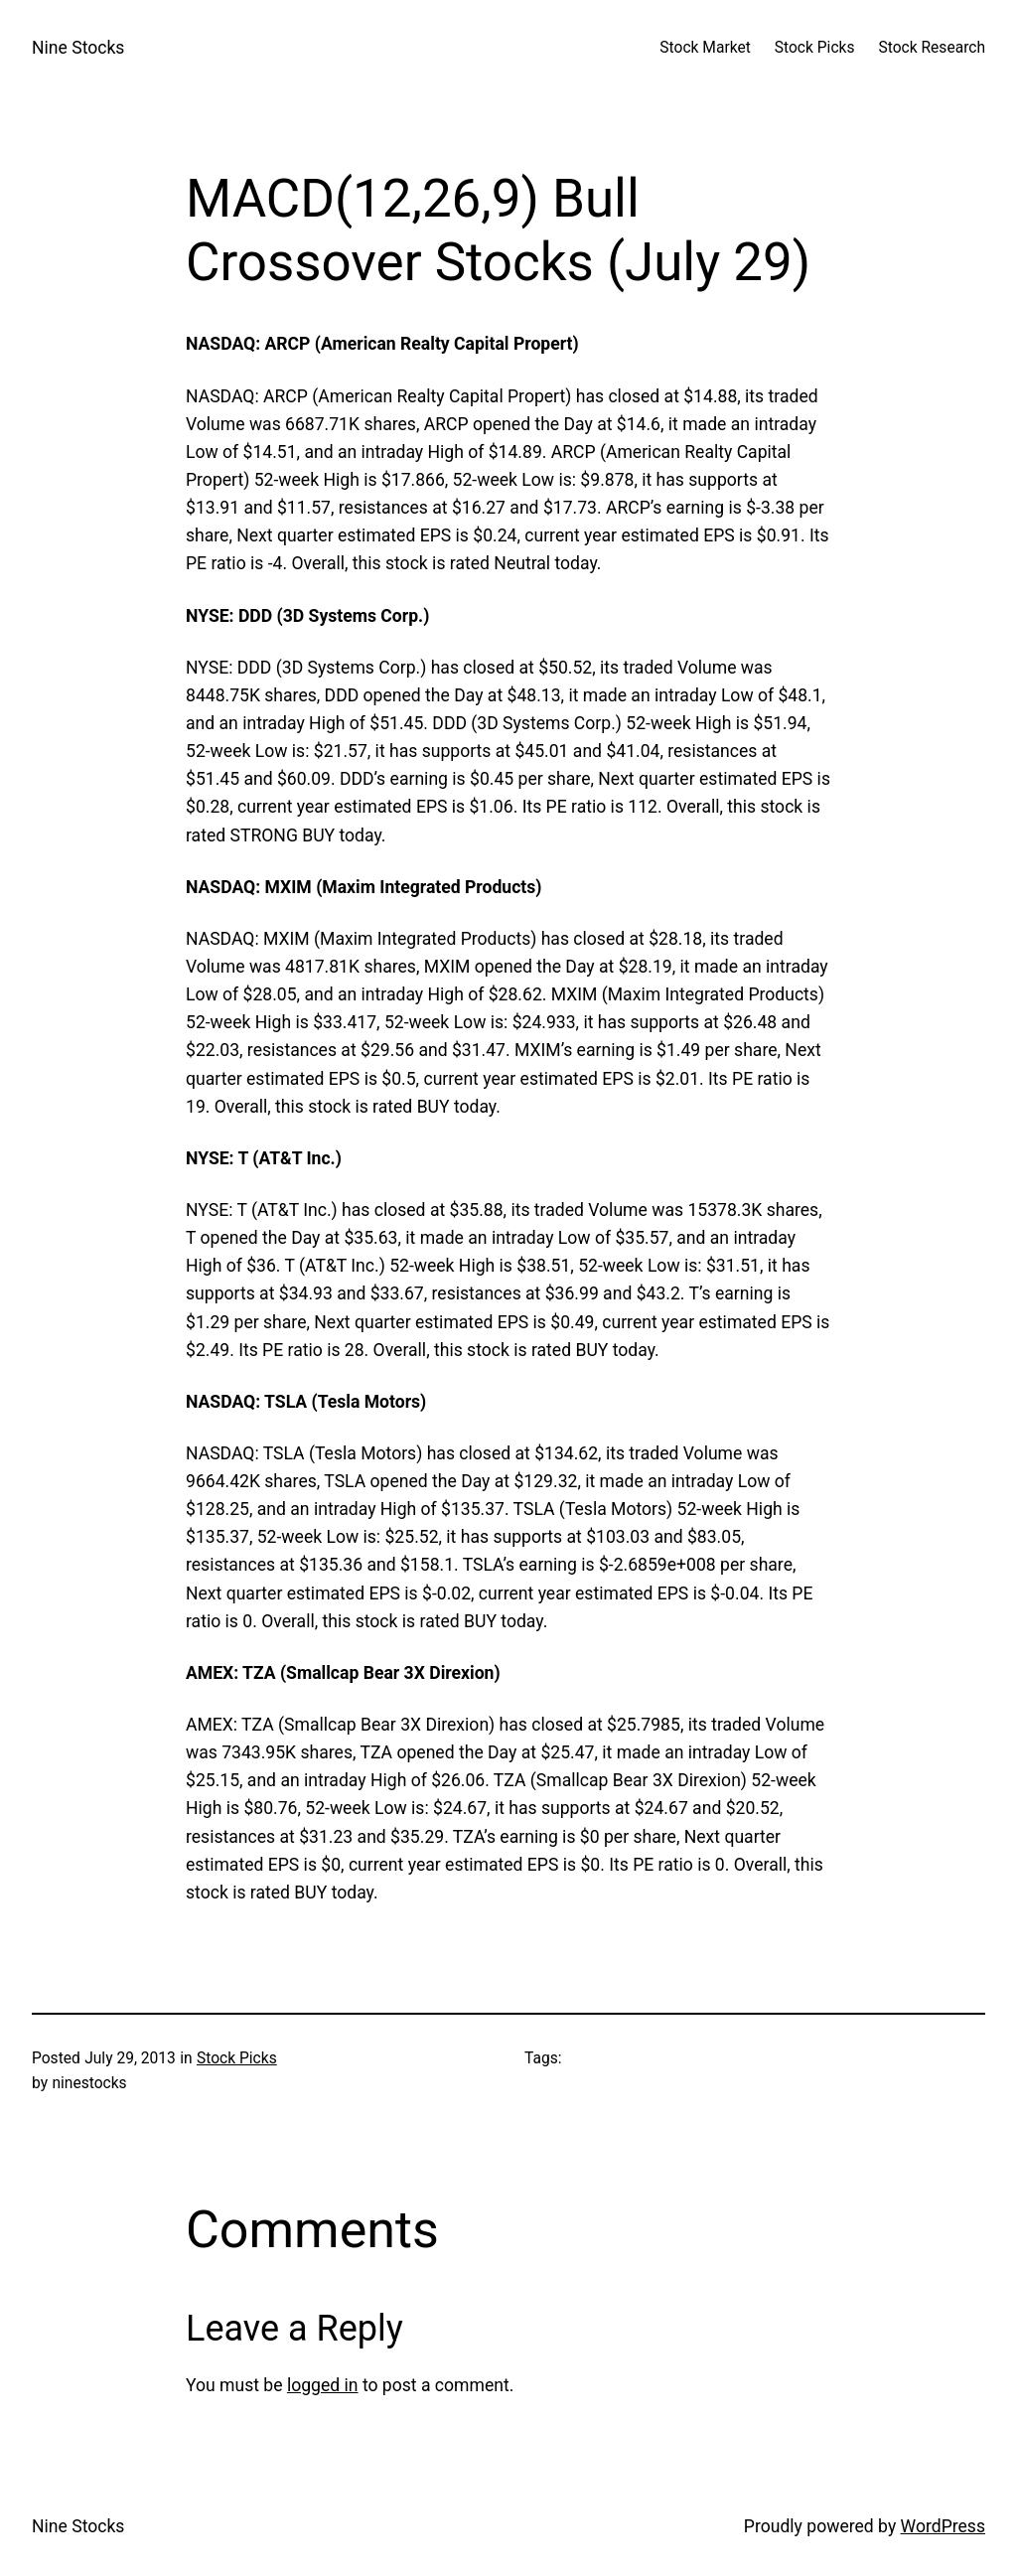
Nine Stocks (78, 48)
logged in (323, 2385)
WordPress (943, 2526)
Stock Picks (237, 2058)
